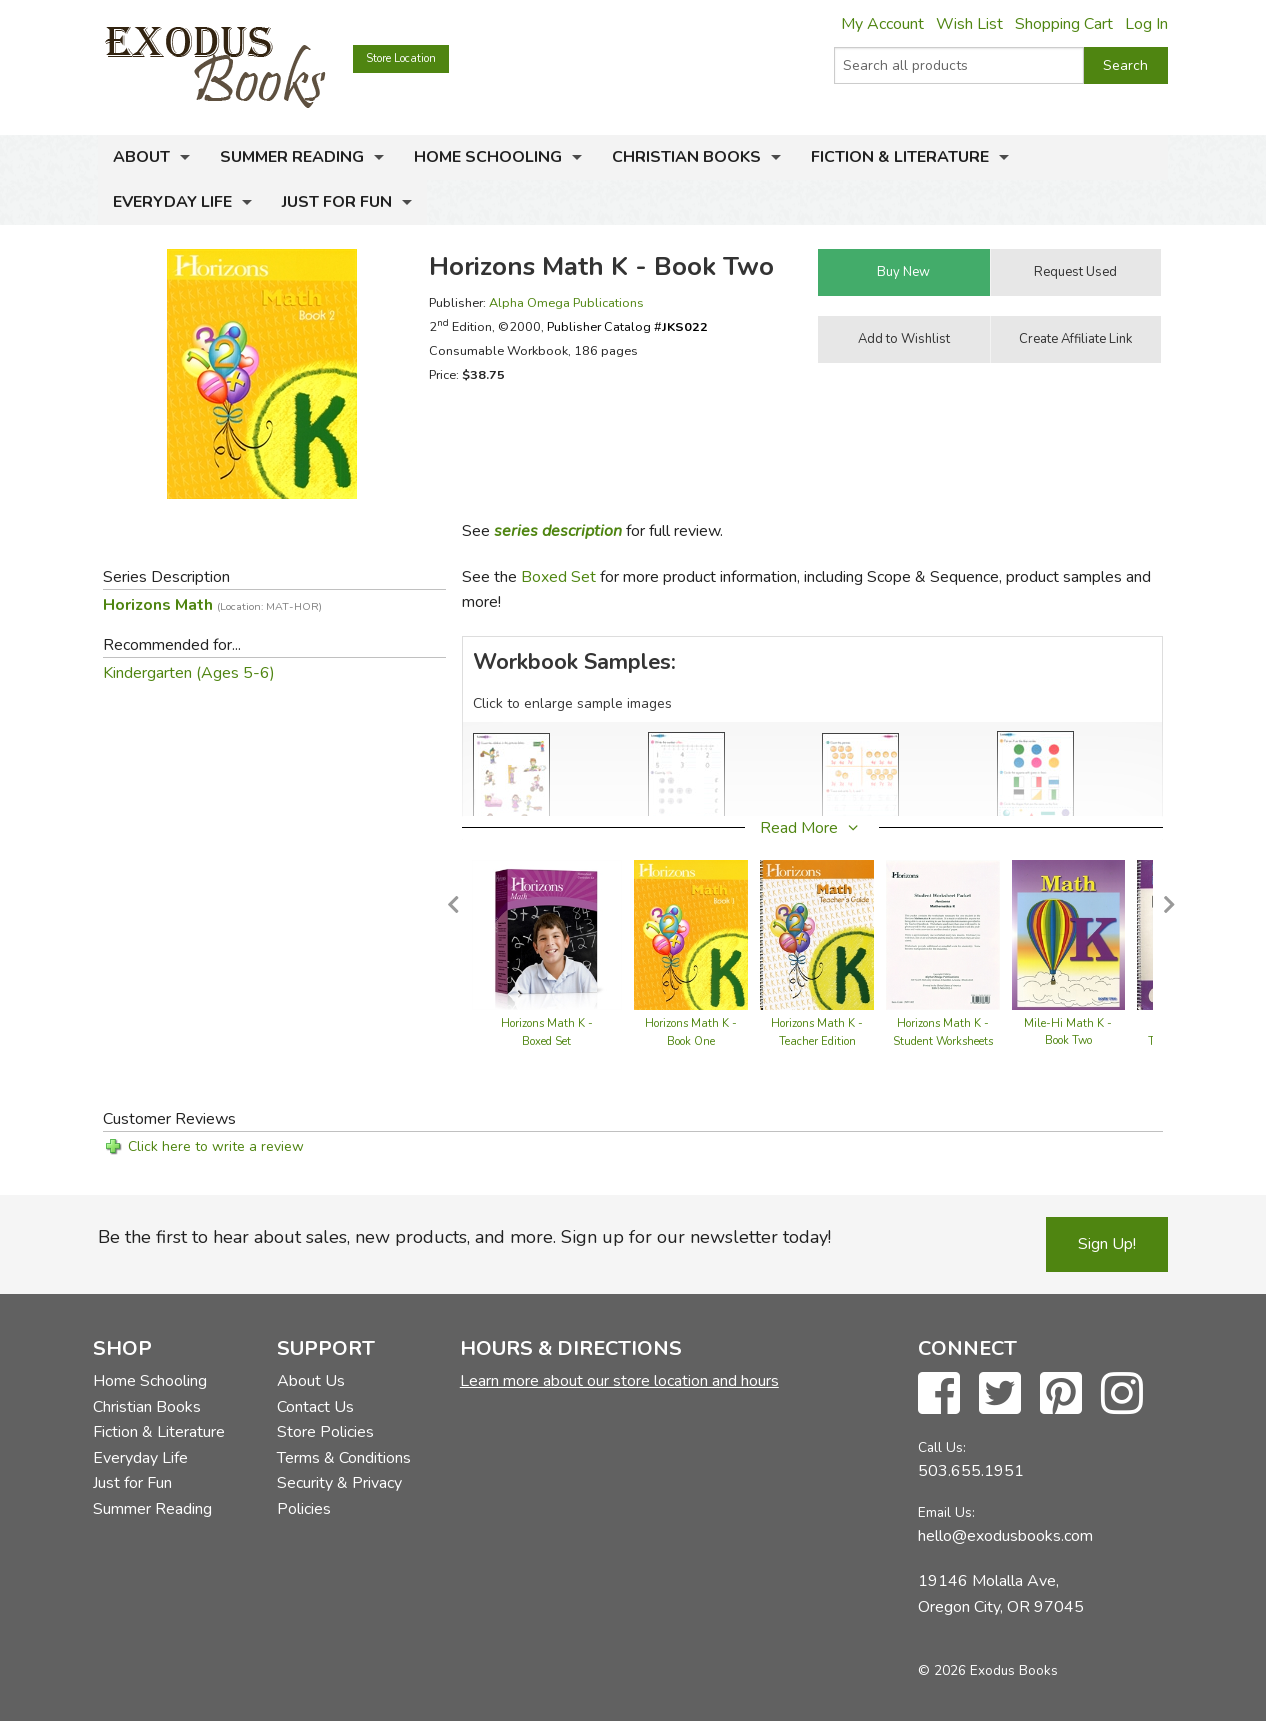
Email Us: (946, 1512)
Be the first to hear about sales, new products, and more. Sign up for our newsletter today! (464, 1237)
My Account (882, 24)
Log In (1146, 24)
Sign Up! (1107, 1244)
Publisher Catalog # (627, 326)
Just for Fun (337, 202)
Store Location (401, 58)
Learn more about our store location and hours (619, 1381)
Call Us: (942, 1447)
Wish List (969, 24)
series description (558, 531)
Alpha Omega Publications (566, 302)
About (141, 157)
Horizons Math (212, 605)
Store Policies (325, 1432)
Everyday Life (172, 202)
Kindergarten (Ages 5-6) (189, 673)
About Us (311, 1381)
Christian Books (686, 157)
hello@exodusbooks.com (1005, 1536)
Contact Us (315, 1407)
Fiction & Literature (900, 157)
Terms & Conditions (344, 1458)
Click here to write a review (216, 1146)
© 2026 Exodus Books (988, 1670)
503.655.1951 (971, 1471)
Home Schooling (488, 157)
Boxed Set (558, 577)
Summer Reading (292, 157)
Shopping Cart (1064, 24)
